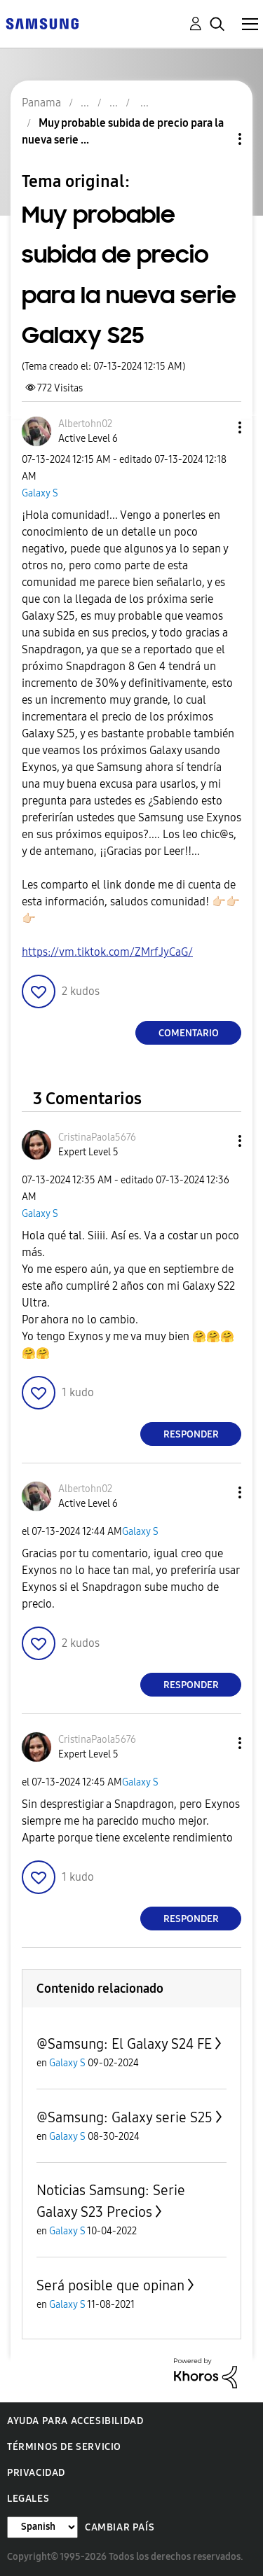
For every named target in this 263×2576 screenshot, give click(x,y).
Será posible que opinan (110, 2285)
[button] (216, 427)
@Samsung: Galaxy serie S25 (124, 2117)
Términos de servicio (64, 2447)
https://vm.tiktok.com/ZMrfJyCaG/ (107, 952)
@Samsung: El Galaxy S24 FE (124, 2043)
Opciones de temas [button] (216, 139)
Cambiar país (119, 2527)
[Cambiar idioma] (42, 2527)
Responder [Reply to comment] (191, 1434)
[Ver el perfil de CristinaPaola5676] (97, 1137)
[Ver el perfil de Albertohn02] (85, 424)
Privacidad (36, 2473)
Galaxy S (40, 493)
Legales (28, 2499)
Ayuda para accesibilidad (75, 2421)
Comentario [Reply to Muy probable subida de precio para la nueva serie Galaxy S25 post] (189, 1033)
